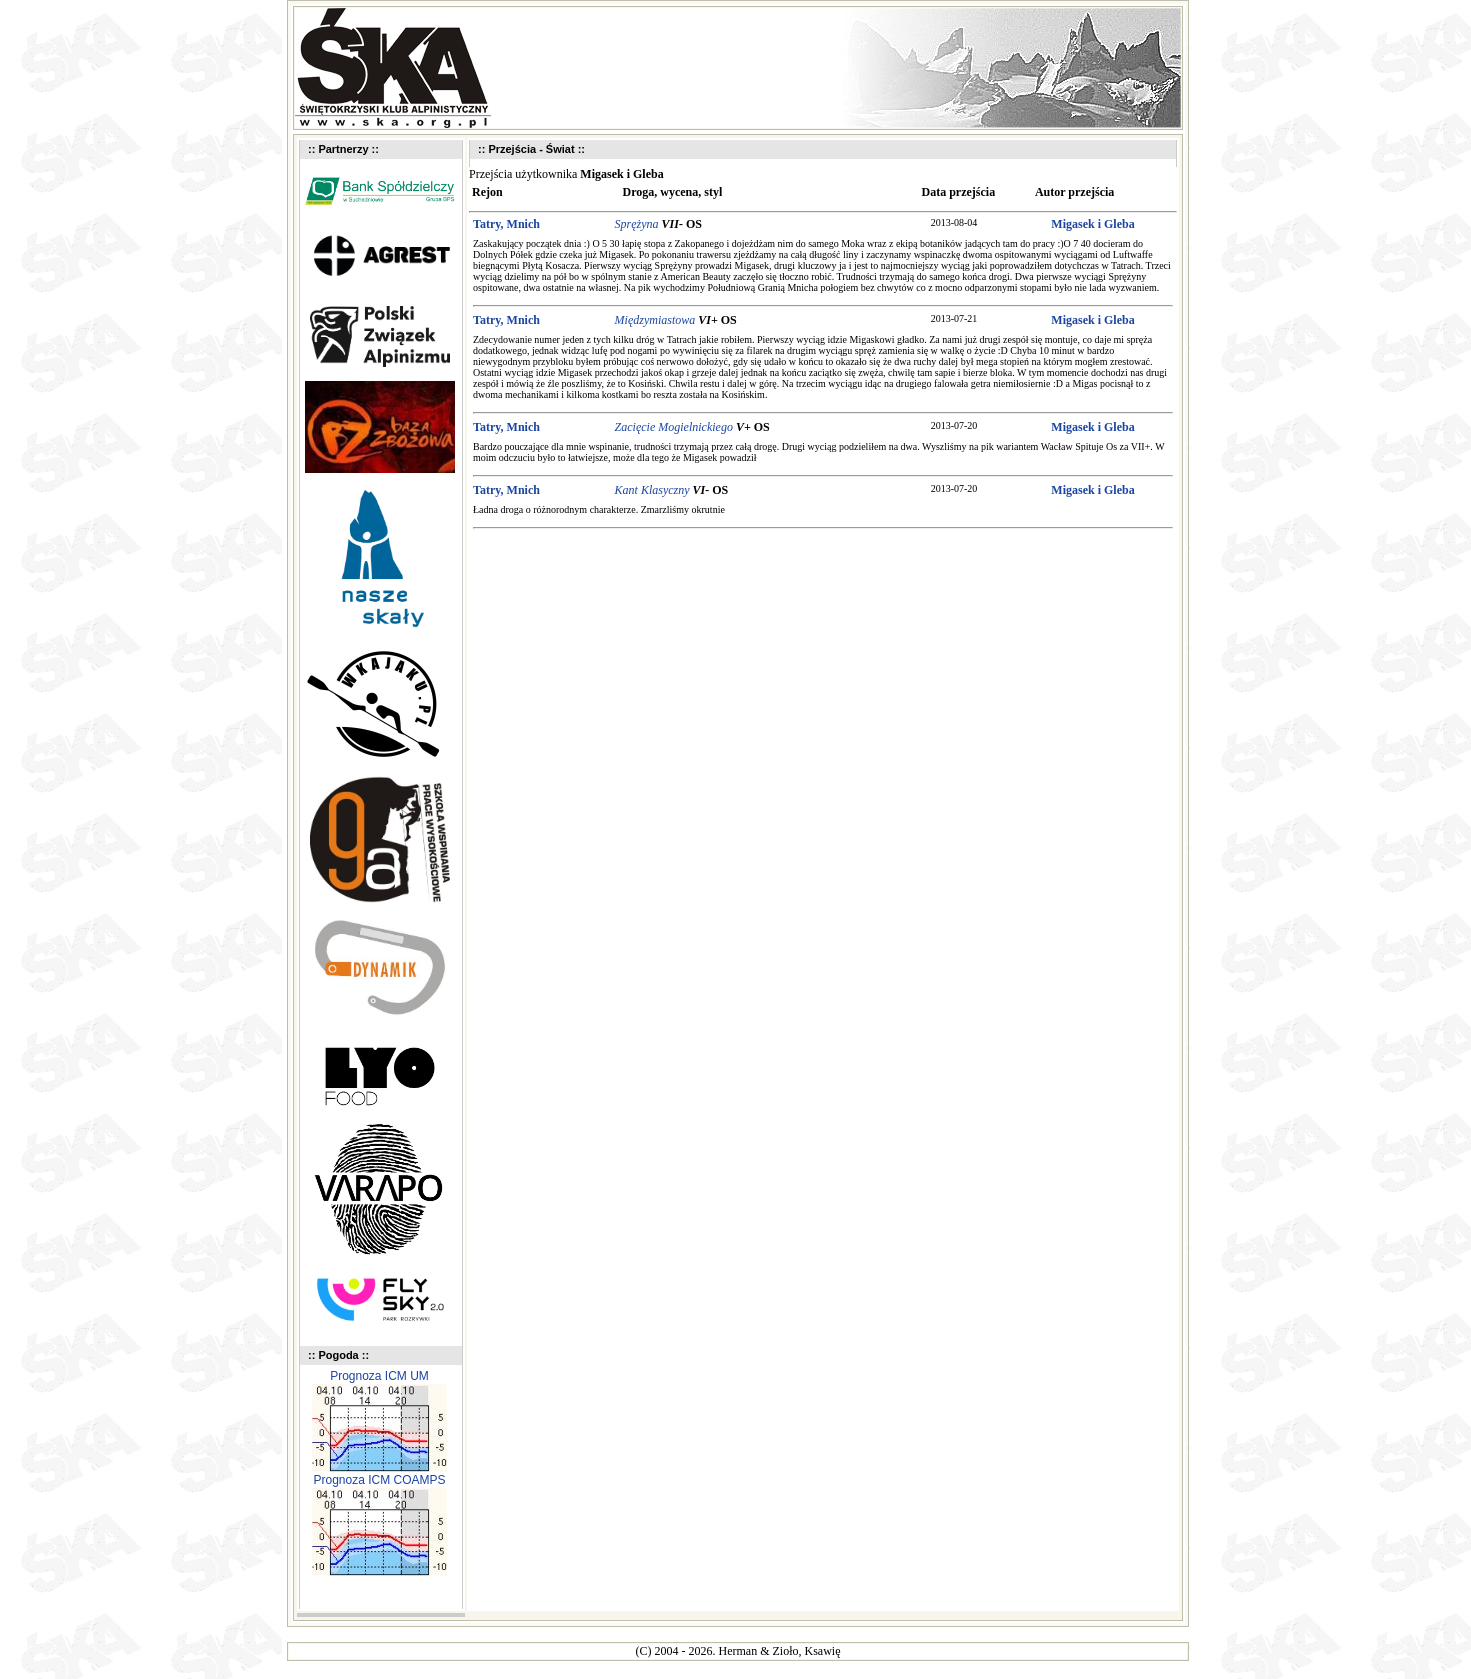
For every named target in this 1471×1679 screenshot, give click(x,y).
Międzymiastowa (655, 320)
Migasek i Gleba (1092, 224)
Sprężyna (637, 224)
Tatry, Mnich (506, 224)
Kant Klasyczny (652, 490)
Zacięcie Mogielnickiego (674, 427)
